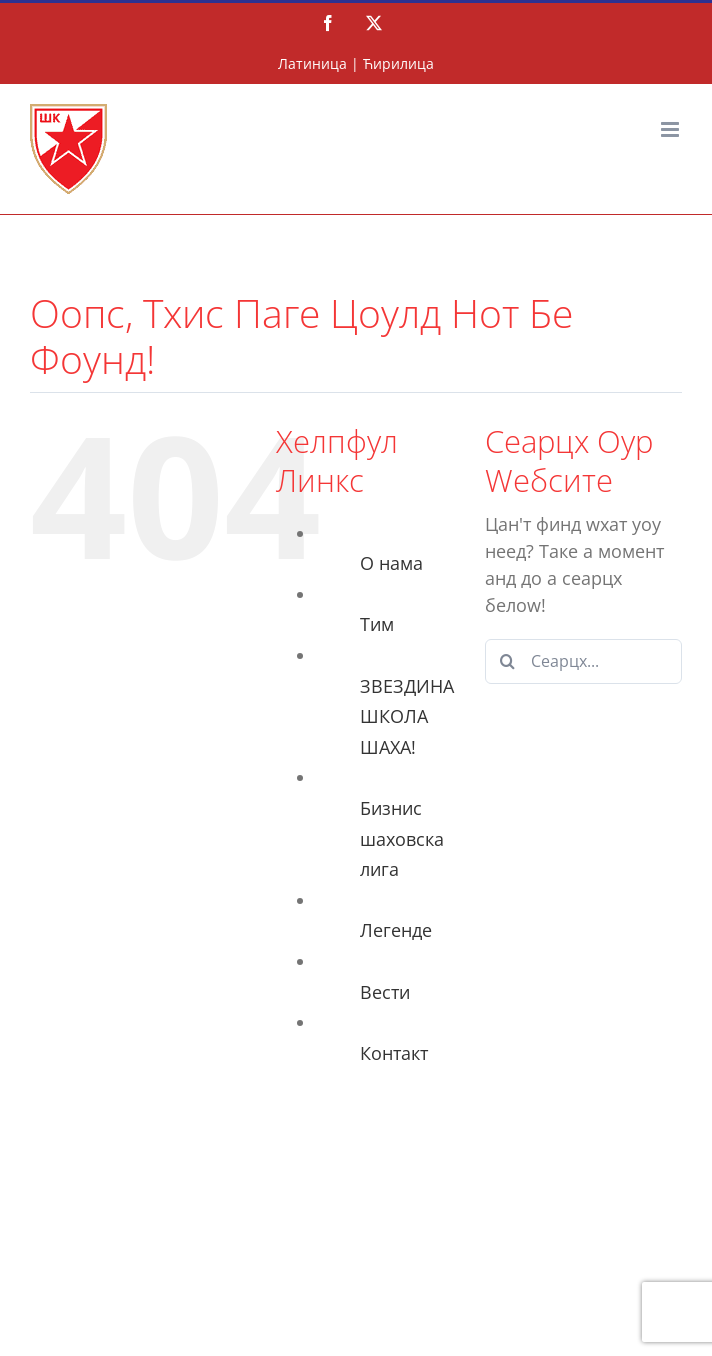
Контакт (394, 1053)
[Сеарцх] (507, 661)
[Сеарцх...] (583, 661)
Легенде (396, 930)
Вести (385, 992)
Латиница (312, 63)
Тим (377, 624)
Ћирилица (398, 63)
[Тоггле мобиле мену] (671, 129)
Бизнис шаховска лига (402, 838)
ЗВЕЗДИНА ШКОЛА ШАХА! (407, 716)
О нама (391, 563)
